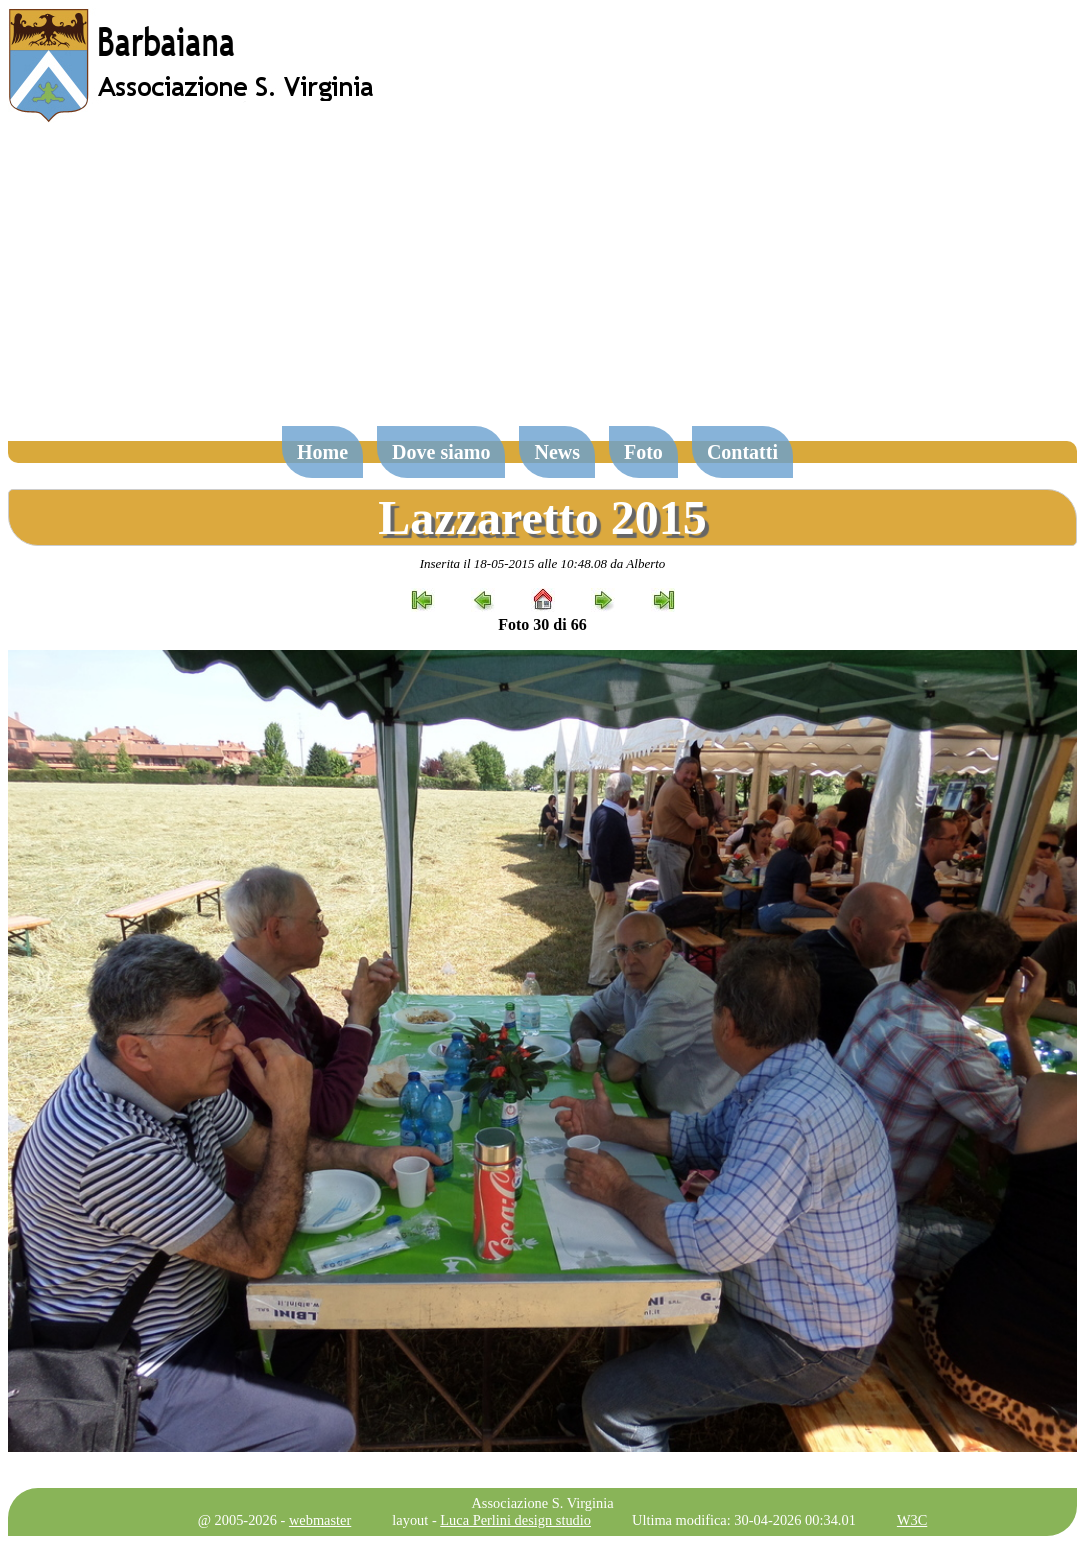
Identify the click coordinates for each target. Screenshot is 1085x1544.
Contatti (742, 452)
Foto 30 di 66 (542, 624)
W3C (912, 1520)
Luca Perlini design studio (515, 1520)
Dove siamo (441, 452)
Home (322, 452)
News (557, 452)
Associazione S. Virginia (542, 1503)
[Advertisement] (542, 284)
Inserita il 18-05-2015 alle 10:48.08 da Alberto (543, 563)
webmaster (320, 1520)
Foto (643, 452)
